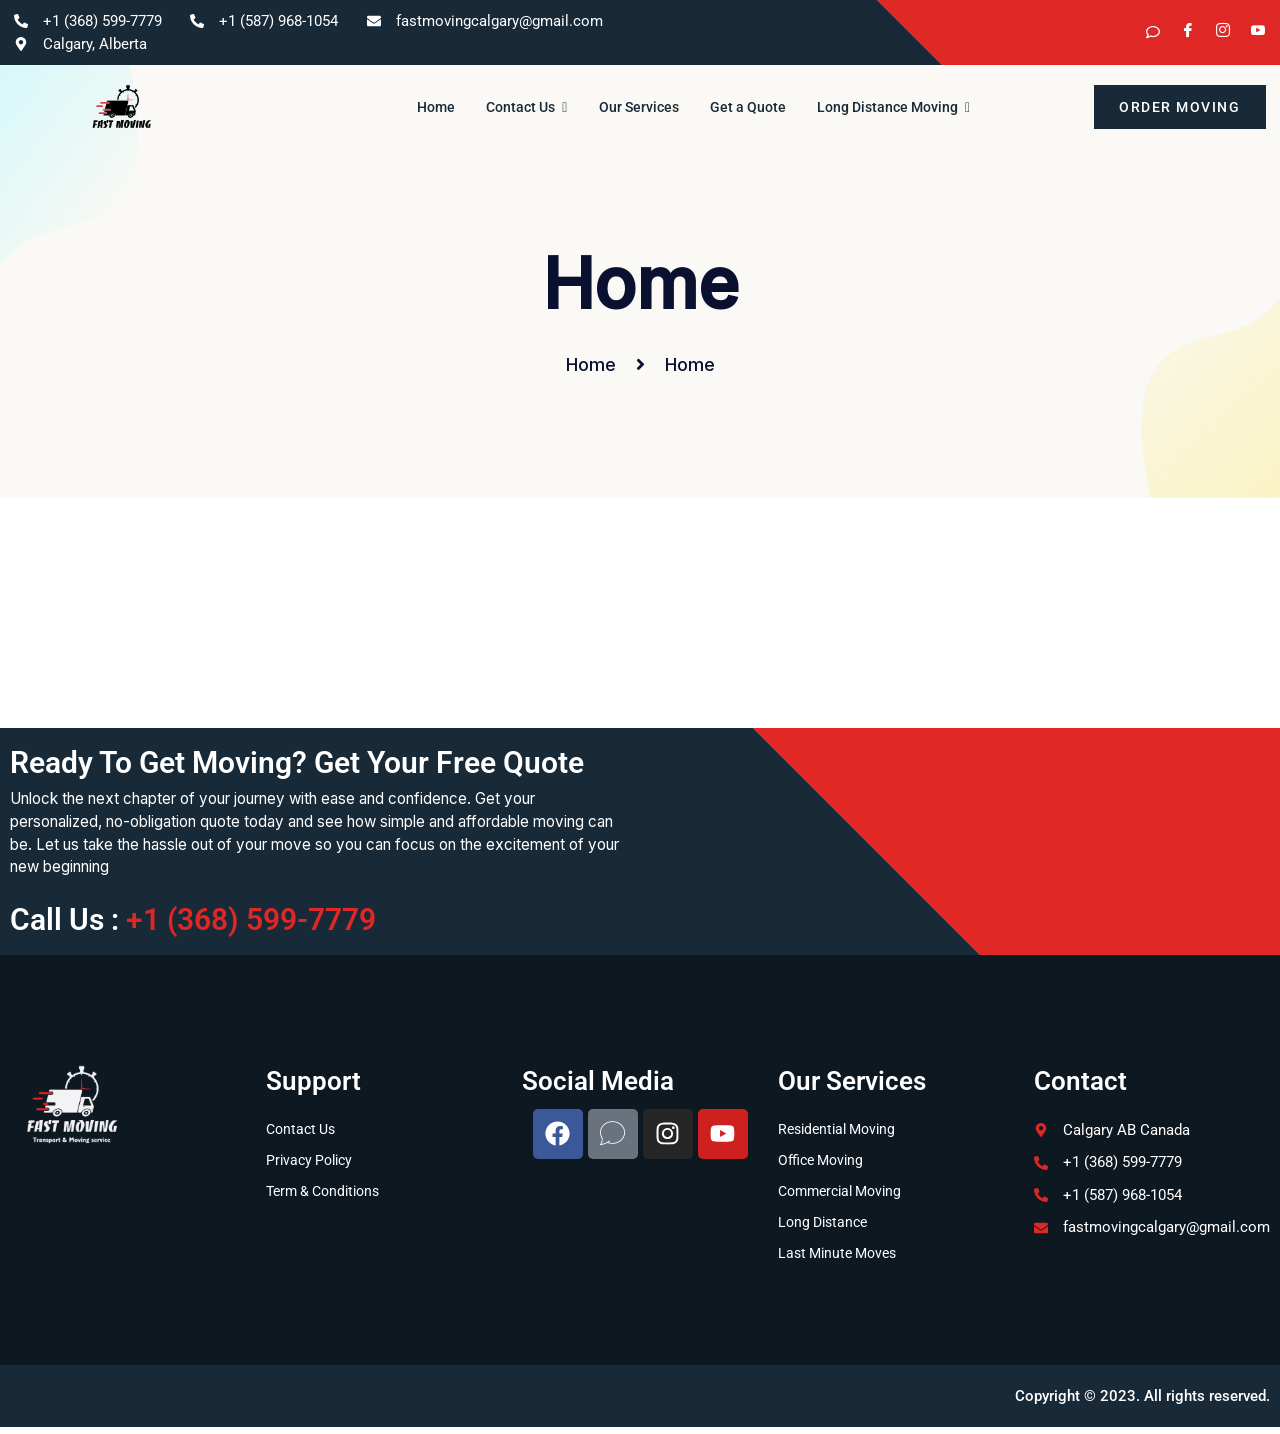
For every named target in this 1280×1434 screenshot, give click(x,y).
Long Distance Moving (921, 107)
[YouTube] (1250, 33)
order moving (1179, 107)
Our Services (639, 107)
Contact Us (512, 107)
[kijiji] (1145, 33)
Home (408, 107)
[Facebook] (1180, 33)
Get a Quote (760, 107)
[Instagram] (1215, 33)
